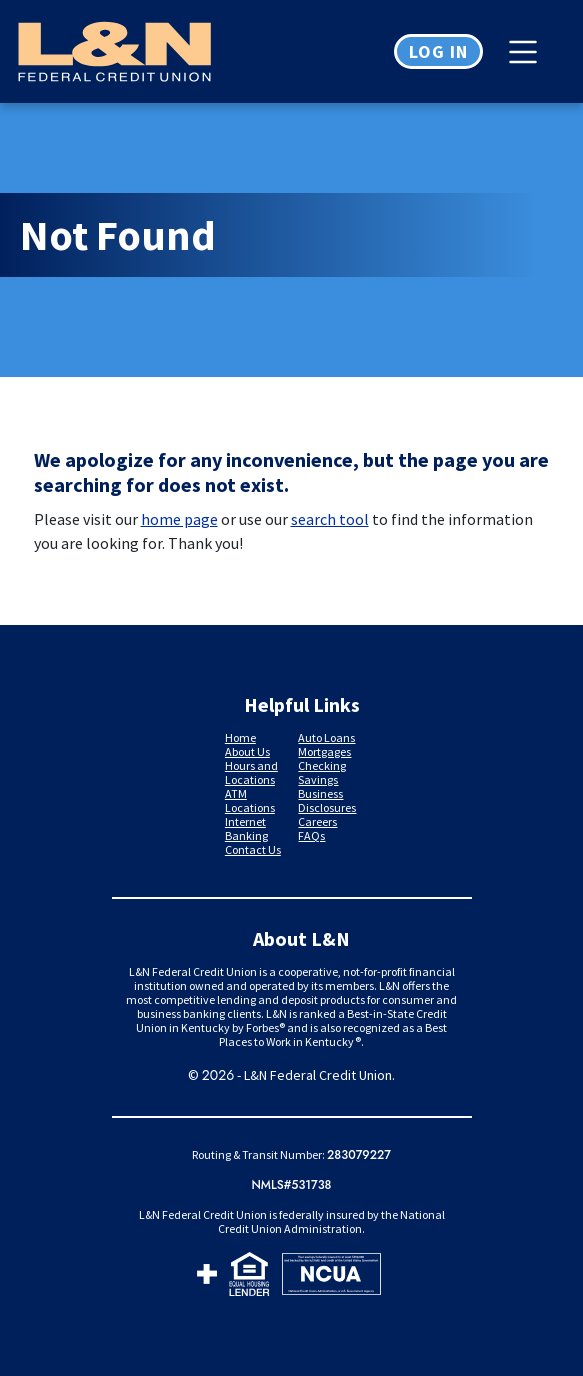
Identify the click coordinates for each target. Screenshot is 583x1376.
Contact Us (253, 849)
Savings (318, 779)
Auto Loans (326, 737)
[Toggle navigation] (528, 52)
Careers (317, 821)
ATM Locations (250, 800)
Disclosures (327, 807)
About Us (247, 751)
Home (240, 737)
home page (179, 519)
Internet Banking (246, 828)
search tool (330, 519)
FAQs (311, 835)
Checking (322, 765)
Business (320, 793)
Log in (438, 51)
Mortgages (324, 751)
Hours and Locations (251, 772)
